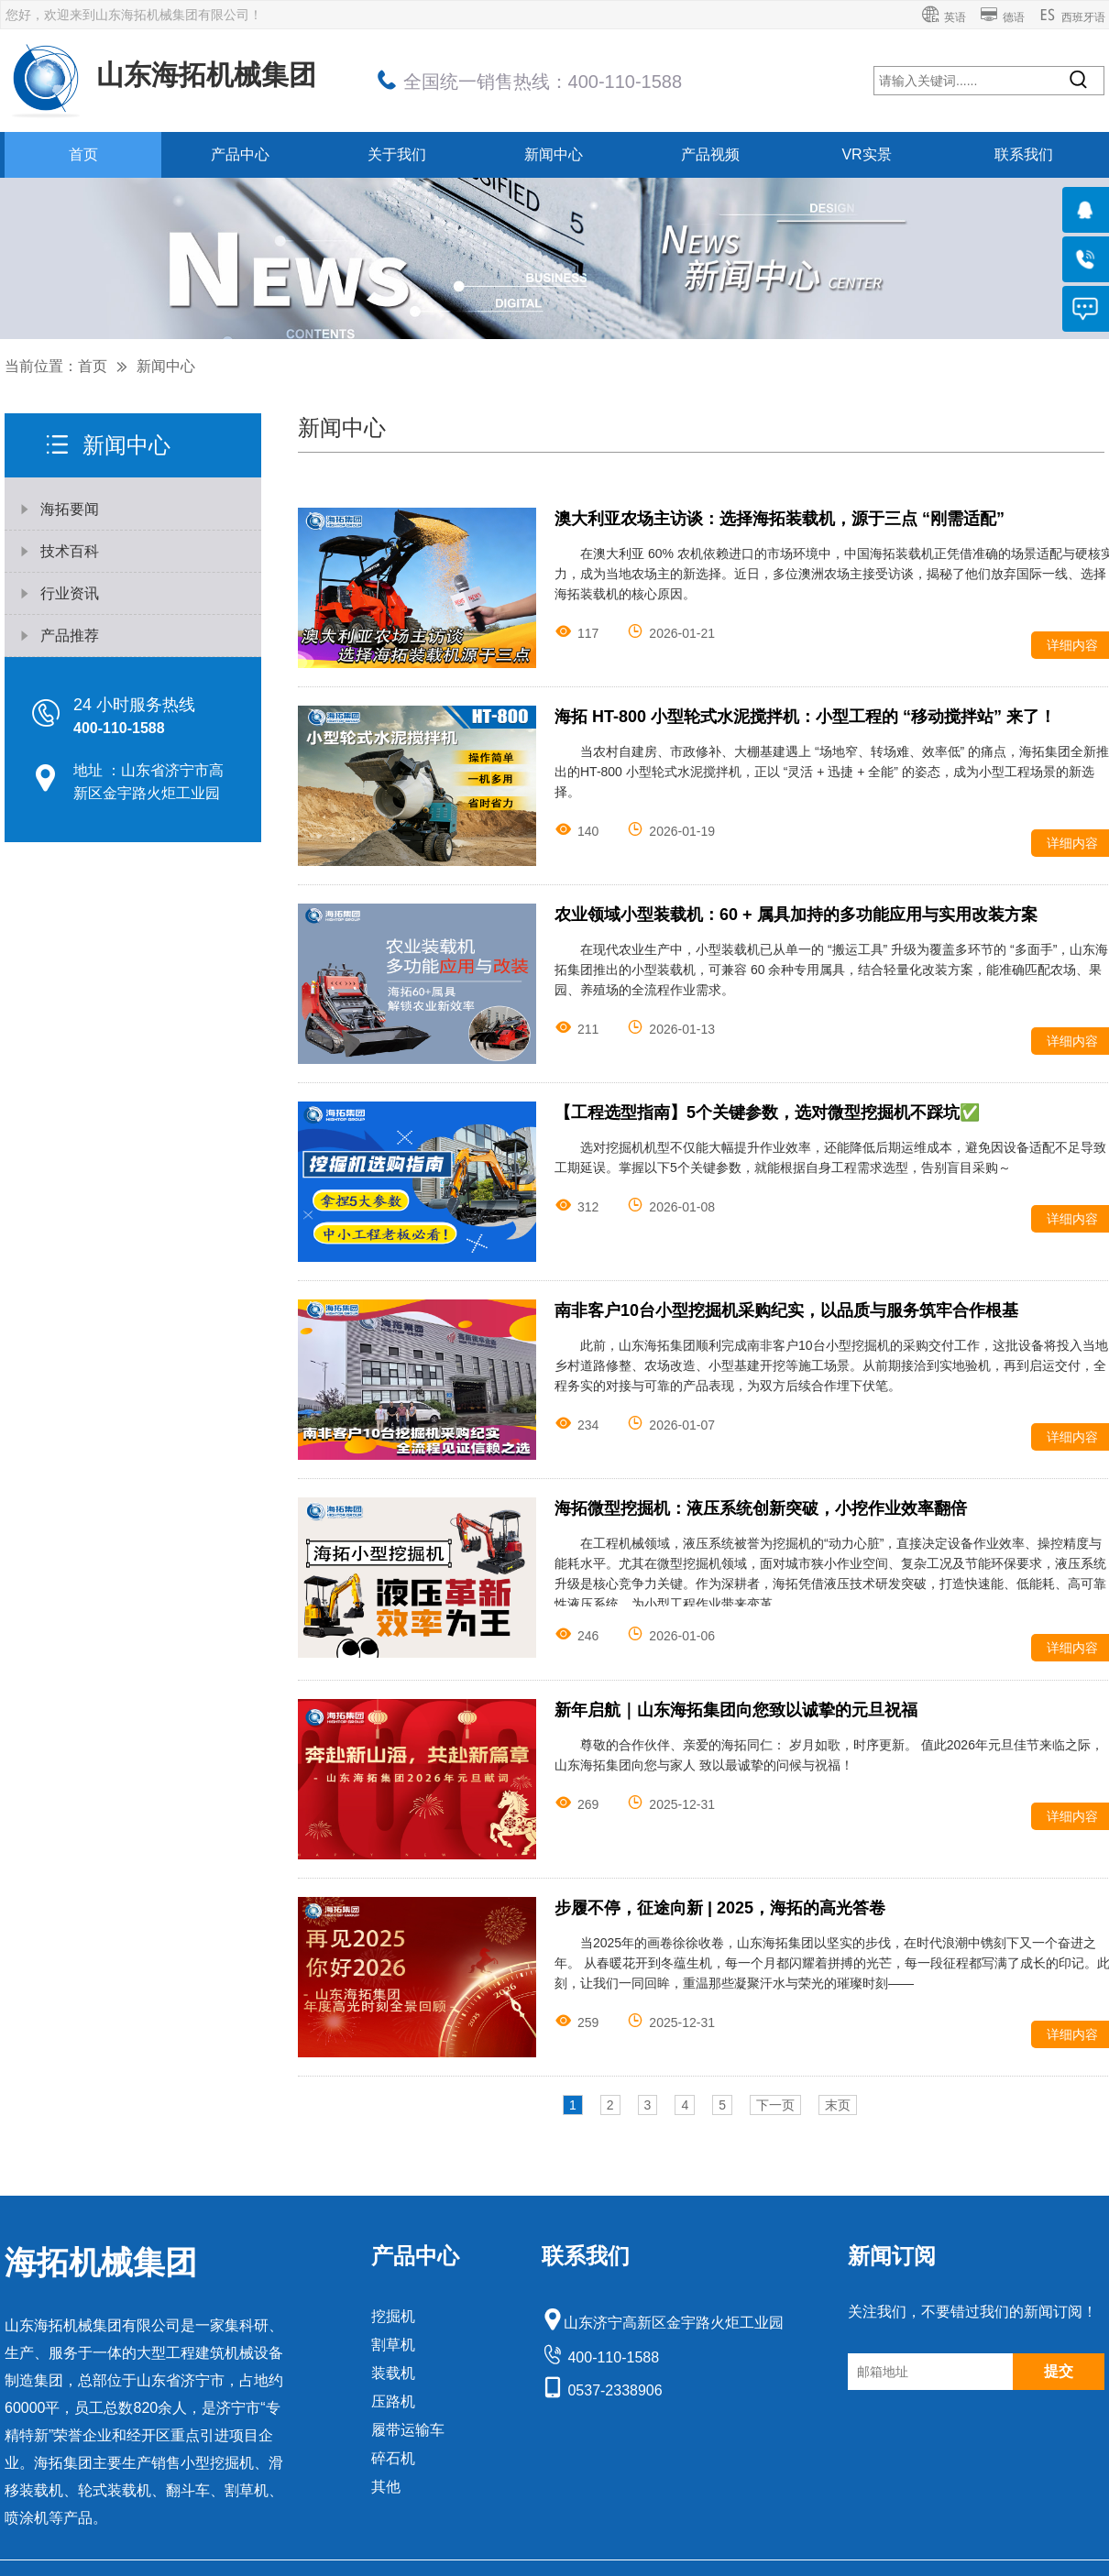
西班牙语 (1071, 17)
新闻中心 (553, 154)
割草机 (393, 2344)
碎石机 (393, 2458)
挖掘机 (393, 2316)
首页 (83, 154)
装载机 (393, 2373)
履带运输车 (408, 2430)
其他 (386, 2486)
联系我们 (1023, 154)
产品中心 (240, 154)
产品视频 (710, 154)
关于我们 (397, 154)
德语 (1002, 17)
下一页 (775, 2105)
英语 (943, 17)
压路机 (393, 2401)
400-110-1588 (600, 2357)
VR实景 (866, 154)
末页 (838, 2105)
